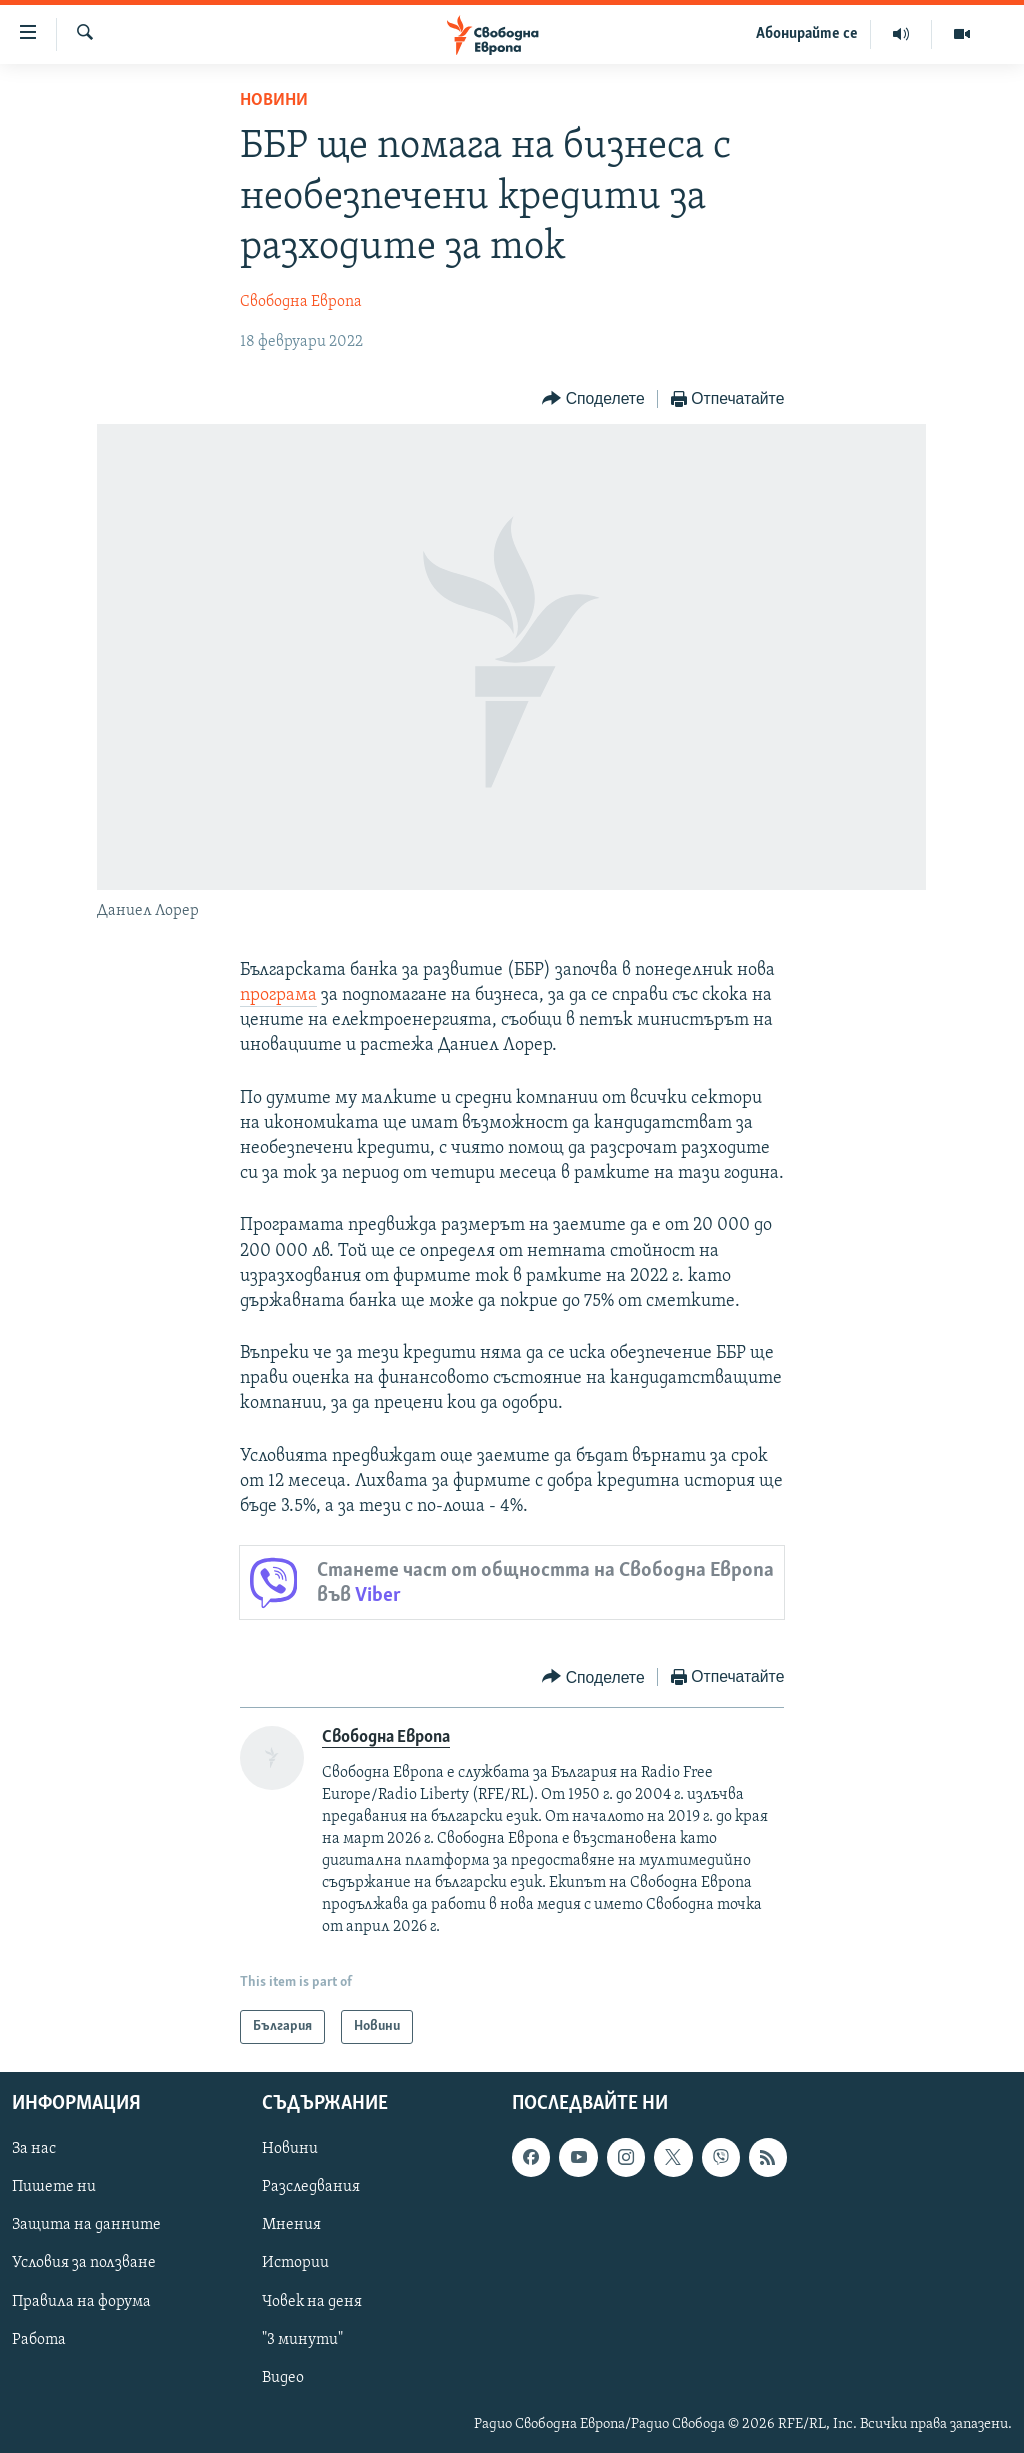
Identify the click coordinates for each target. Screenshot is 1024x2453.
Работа (39, 2340)
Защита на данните (86, 2225)
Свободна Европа (301, 302)
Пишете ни (54, 2187)
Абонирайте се (807, 34)
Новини (274, 100)
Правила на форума (81, 2302)
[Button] (593, 399)
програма (278, 995)
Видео (283, 2378)
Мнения (291, 2225)
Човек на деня (312, 2302)
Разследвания (311, 2187)
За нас (34, 2149)
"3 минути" (302, 2340)
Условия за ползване (84, 2264)
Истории (295, 2264)
